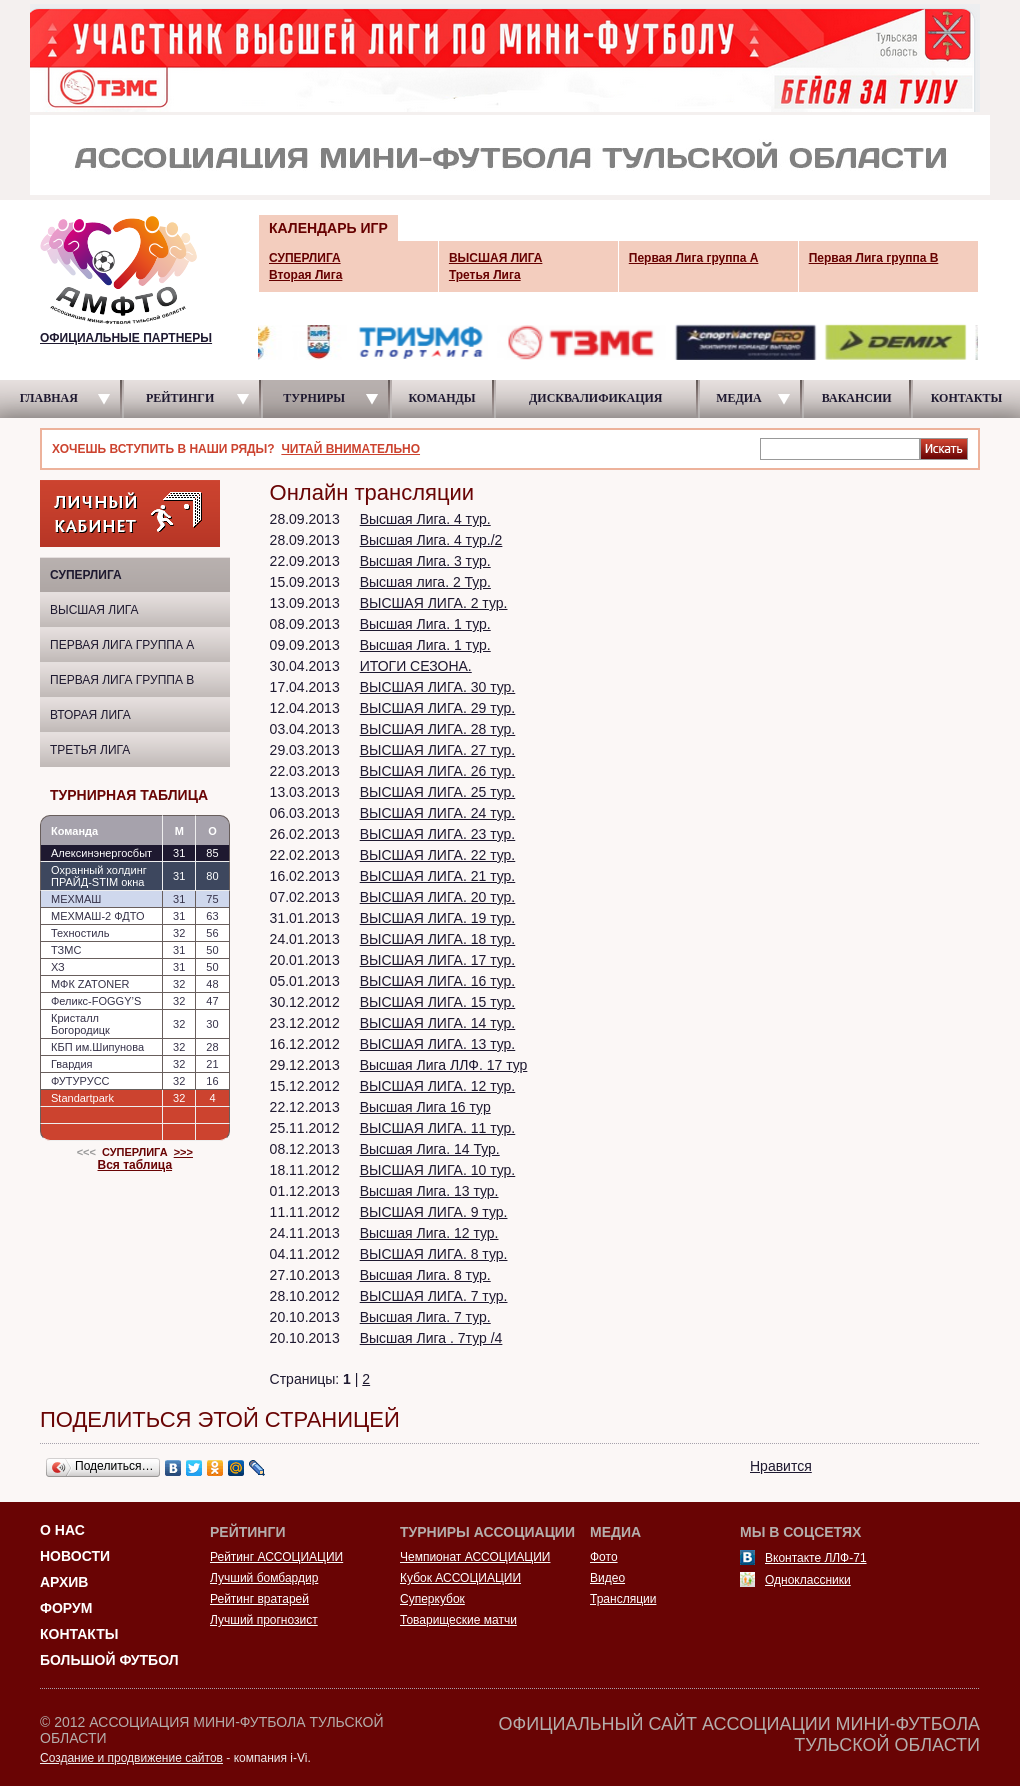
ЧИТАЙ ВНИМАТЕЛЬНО (350, 449)
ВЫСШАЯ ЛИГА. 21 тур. (438, 876)
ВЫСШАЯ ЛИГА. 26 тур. (438, 771)
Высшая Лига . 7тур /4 (431, 1338)
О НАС (62, 1530)
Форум (66, 1608)
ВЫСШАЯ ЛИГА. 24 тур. (438, 813)
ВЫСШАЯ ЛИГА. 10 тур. (438, 1170)
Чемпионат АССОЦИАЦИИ (475, 1557)
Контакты (79, 1634)
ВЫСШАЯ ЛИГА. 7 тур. (434, 1296)
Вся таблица (135, 1165)
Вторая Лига (90, 715)
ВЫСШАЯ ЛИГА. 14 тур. (438, 1023)
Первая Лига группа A (122, 645)
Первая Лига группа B (122, 680)
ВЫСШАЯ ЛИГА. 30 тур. (438, 687)
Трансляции (623, 1599)
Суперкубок (432, 1599)
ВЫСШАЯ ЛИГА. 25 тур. (438, 792)
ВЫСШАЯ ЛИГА (94, 610)
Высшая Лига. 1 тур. (425, 624)
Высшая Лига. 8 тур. (425, 1275)
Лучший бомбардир (264, 1578)
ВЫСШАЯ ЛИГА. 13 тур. (438, 1044)
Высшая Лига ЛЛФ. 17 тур (444, 1065)
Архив (64, 1582)
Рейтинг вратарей (259, 1599)
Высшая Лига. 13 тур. (429, 1191)
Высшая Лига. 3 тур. (425, 561)
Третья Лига (90, 750)
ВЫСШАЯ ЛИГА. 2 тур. (434, 603)
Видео (607, 1578)
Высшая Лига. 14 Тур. (430, 1149)
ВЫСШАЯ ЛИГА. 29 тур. (438, 708)
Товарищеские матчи (458, 1620)
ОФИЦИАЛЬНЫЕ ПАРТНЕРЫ (126, 338)
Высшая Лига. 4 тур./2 (431, 540)
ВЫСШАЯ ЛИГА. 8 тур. (434, 1254)
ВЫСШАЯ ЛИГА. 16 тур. (438, 981)
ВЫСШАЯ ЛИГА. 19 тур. (438, 918)
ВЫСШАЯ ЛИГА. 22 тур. (438, 855)
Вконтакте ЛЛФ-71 (816, 1558)
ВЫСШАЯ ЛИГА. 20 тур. (438, 897)
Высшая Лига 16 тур (425, 1107)
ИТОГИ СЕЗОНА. (416, 666)
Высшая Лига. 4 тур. (425, 519)
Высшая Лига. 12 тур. (429, 1233)
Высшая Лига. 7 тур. (425, 1317)
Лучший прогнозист (264, 1620)
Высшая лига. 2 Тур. (425, 582)
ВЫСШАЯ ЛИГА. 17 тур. (438, 960)
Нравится (781, 1466)
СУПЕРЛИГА (86, 575)
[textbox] (840, 448)
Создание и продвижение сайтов (131, 1758)
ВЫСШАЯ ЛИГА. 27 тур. (438, 750)
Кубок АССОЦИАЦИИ (460, 1578)
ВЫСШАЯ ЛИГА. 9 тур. (434, 1212)
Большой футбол (109, 1660)
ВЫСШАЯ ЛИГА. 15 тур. (438, 1002)
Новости (75, 1556)
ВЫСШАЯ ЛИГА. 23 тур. (438, 834)
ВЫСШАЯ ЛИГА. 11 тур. (438, 1128)
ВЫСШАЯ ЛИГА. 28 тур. (438, 729)
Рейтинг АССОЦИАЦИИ (276, 1557)
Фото (604, 1557)
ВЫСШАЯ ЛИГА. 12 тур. (438, 1086)
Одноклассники (808, 1580)
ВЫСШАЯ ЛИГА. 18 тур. (438, 939)
